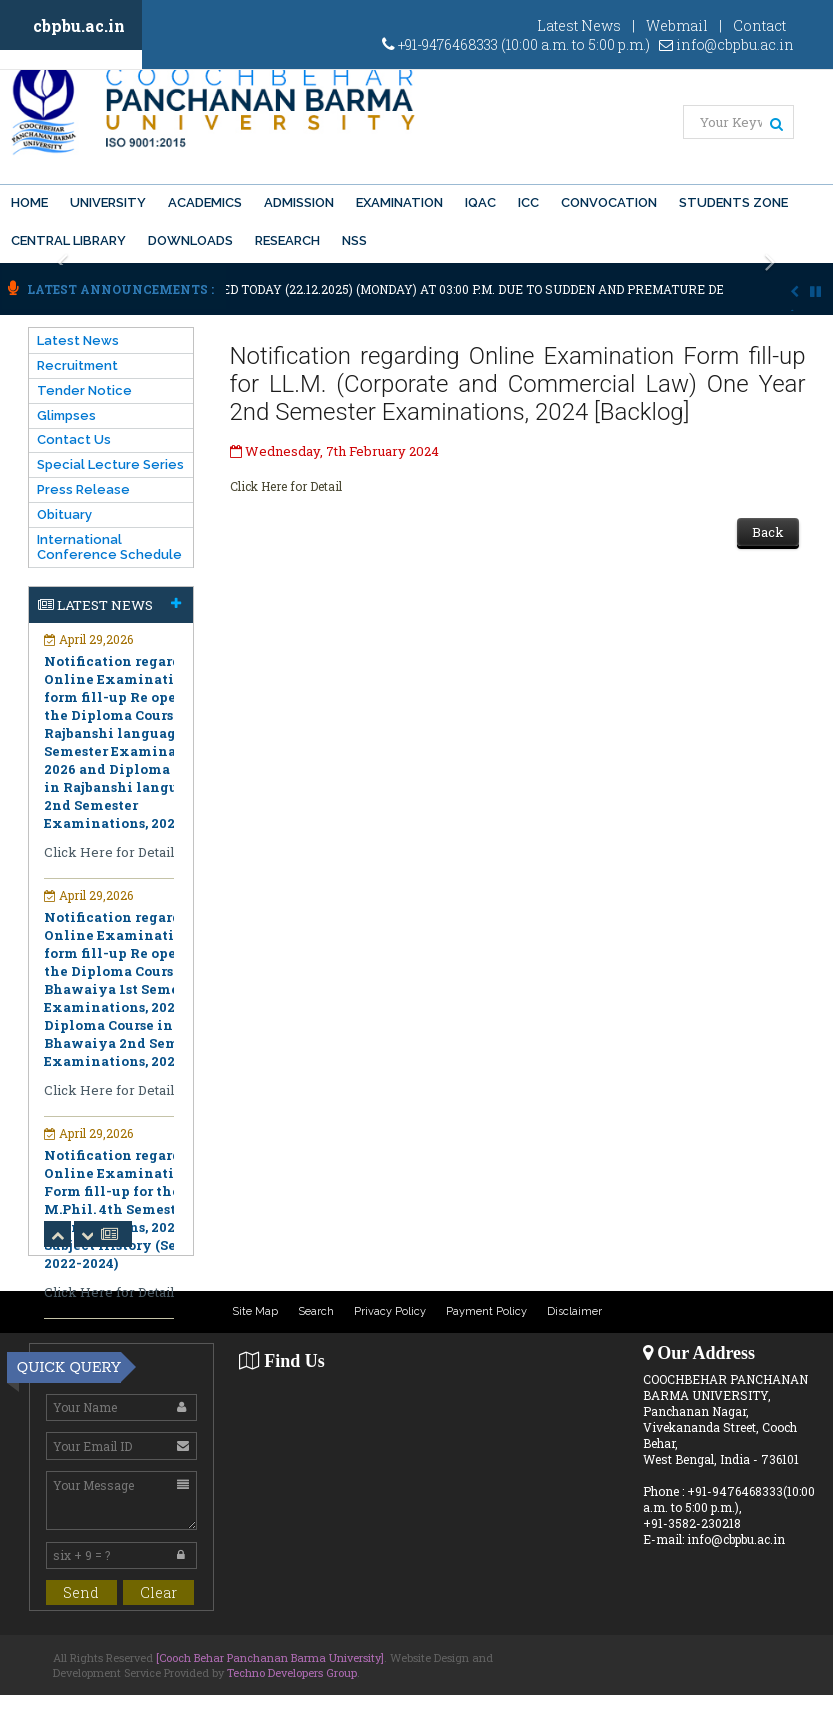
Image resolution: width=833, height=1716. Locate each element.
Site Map (255, 1311)
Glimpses (66, 415)
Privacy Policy (390, 1311)
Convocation (609, 202)
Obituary (64, 514)
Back (768, 532)
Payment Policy (486, 1311)
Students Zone (733, 202)
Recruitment (77, 365)
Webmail (677, 25)
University (108, 202)
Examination (399, 202)
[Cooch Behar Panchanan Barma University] (270, 1657)
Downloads (190, 240)
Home (29, 202)
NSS (354, 240)
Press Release (83, 489)
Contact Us (74, 439)
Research (287, 240)
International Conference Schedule (109, 547)
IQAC (480, 202)
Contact (759, 25)
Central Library (68, 240)
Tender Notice (84, 390)
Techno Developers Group (292, 1672)
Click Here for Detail (286, 486)
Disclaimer (574, 1311)
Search (316, 1311)
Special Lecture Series (110, 464)
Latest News (579, 25)
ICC (528, 202)
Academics (205, 202)
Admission (299, 202)
